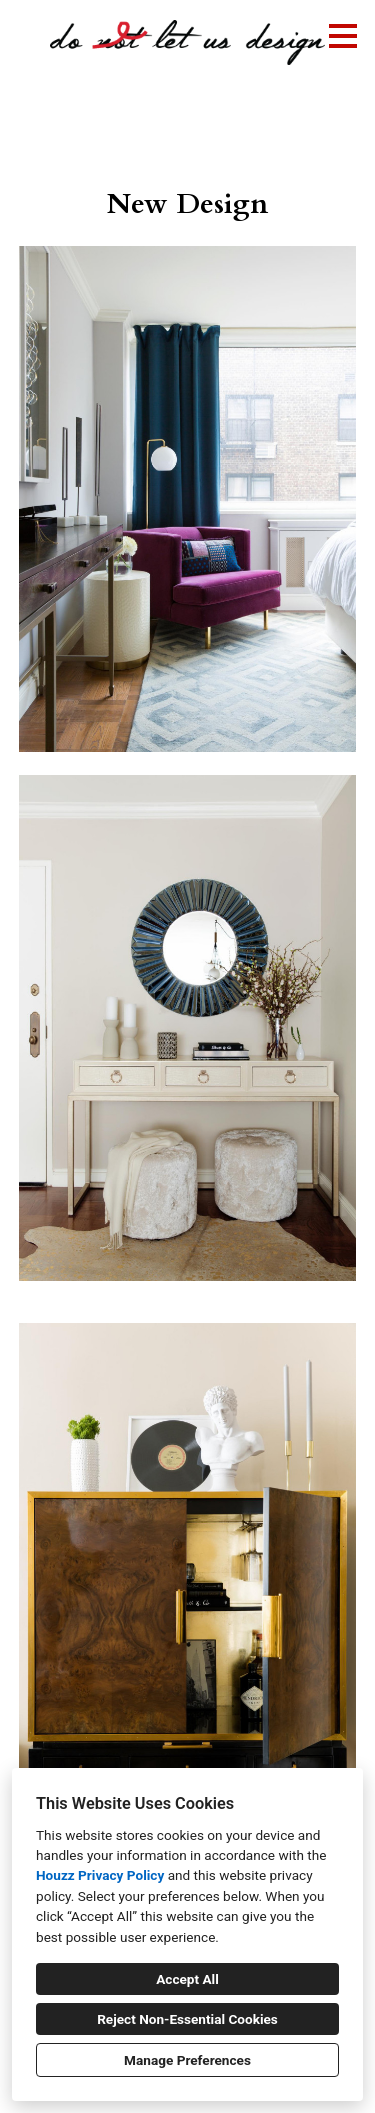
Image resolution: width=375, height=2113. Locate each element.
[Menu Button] (343, 36)
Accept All (187, 1979)
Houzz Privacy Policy (100, 1875)
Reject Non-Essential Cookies (187, 2019)
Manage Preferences (187, 2060)
